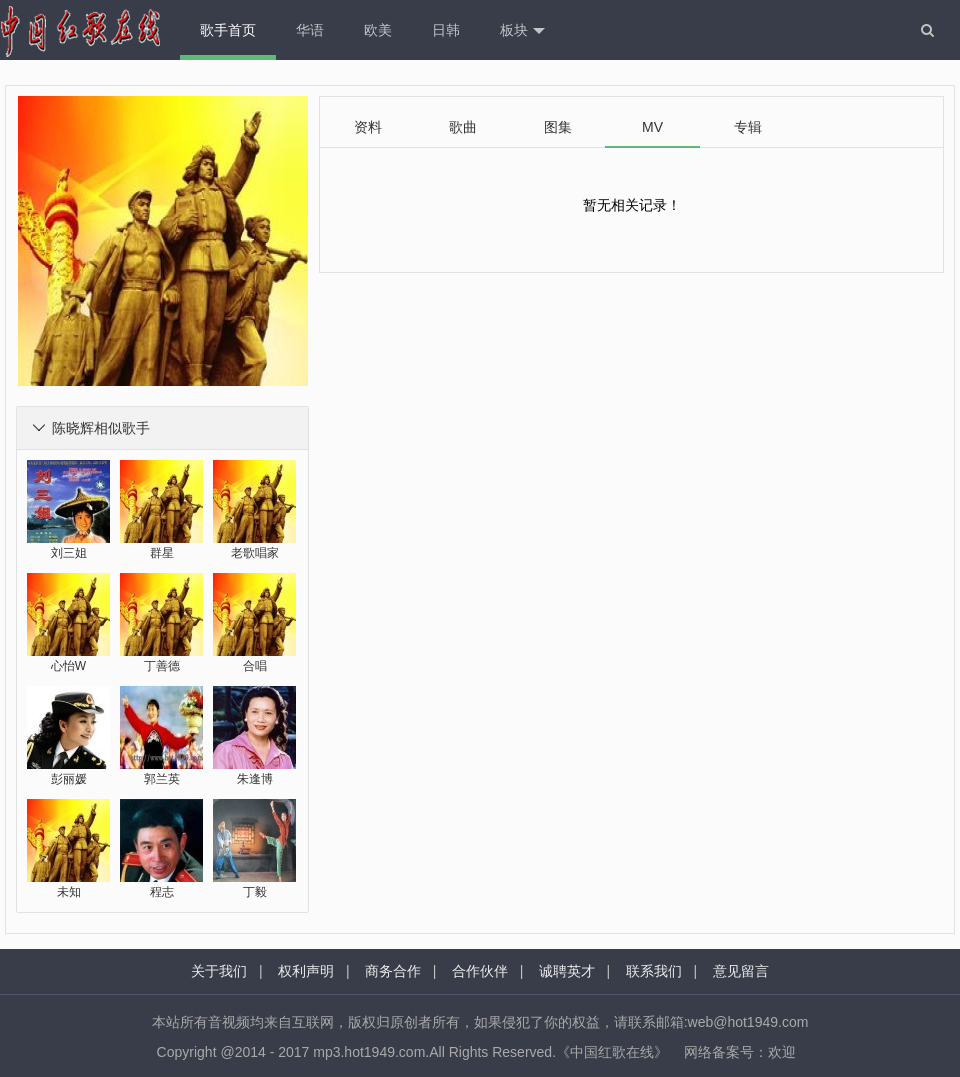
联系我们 (654, 971)
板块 (522, 31)
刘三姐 (69, 553)
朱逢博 (255, 779)
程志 (162, 892)
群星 (162, 553)
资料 (368, 127)
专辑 (748, 127)
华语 (310, 30)
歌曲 (463, 127)
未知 (69, 892)
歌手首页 (228, 30)
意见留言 (741, 971)
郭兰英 (162, 779)
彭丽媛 (69, 779)
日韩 (446, 30)
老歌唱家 (255, 553)
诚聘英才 (567, 971)
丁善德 (162, 666)
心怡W (68, 666)
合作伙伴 (480, 971)
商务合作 (393, 971)
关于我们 (219, 971)
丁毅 (255, 892)
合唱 (255, 666)
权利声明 (306, 971)
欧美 (378, 30)
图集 (558, 127)
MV (652, 127)
